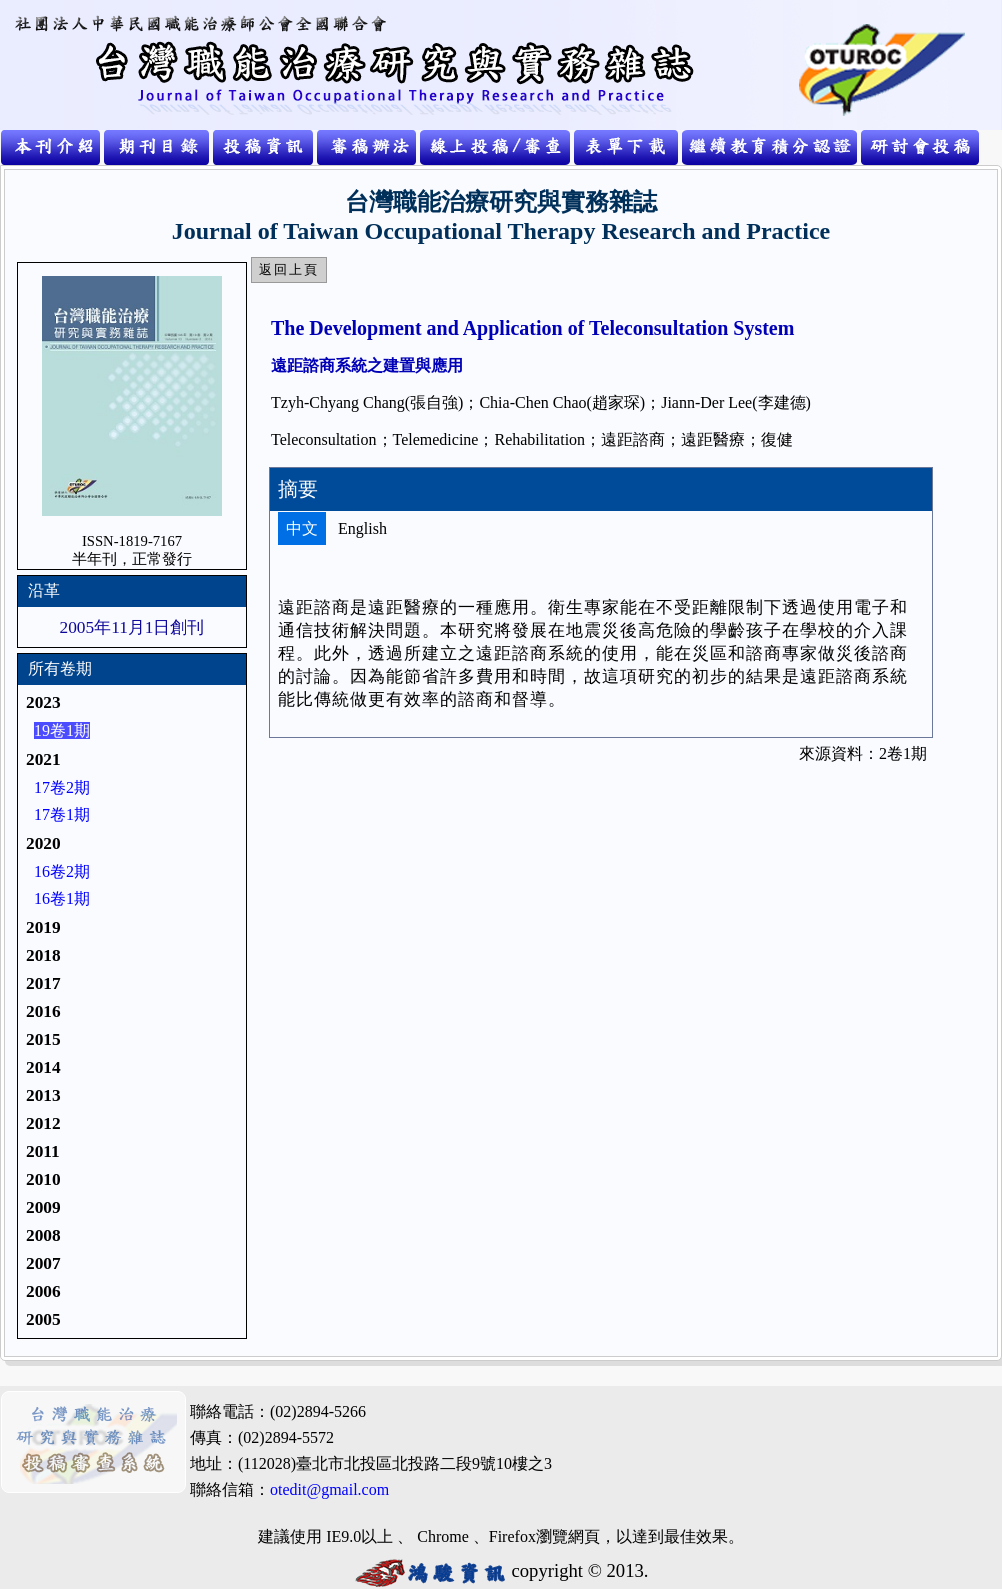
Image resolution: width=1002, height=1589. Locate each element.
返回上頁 (289, 269)
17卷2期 (62, 787)
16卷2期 (62, 871)
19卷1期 (62, 730)
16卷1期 (62, 898)
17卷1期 (62, 814)
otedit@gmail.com (329, 1489)
